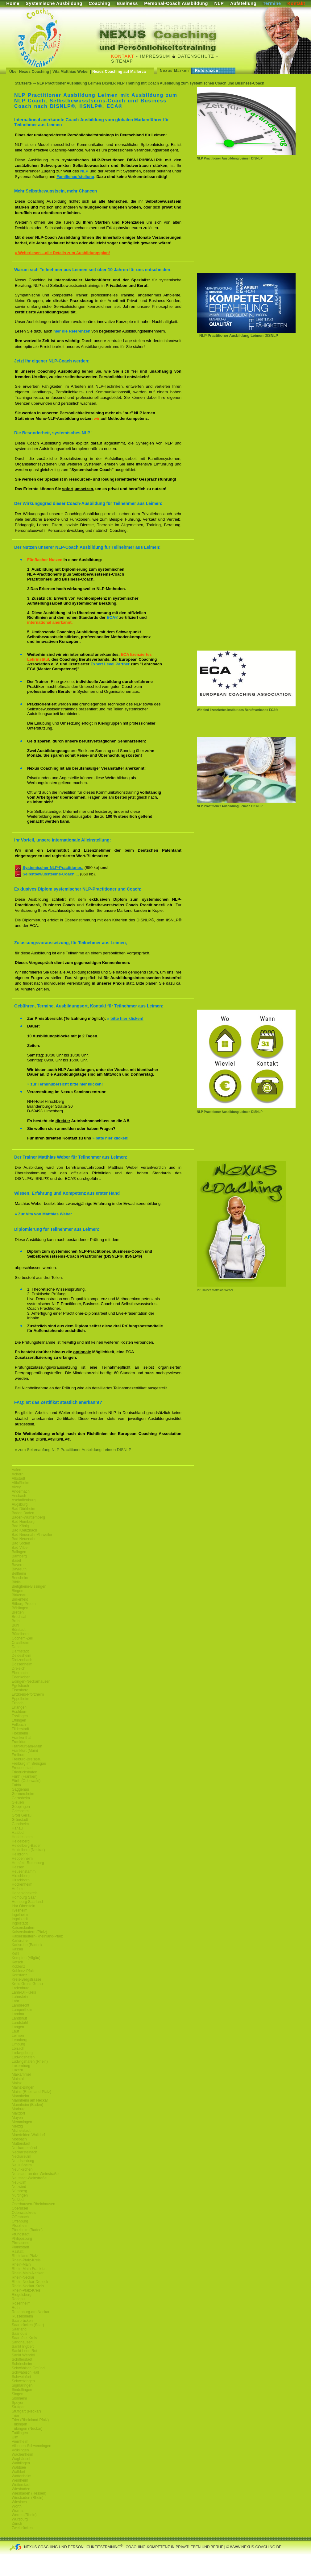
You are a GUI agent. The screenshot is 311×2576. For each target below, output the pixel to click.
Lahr (15, 2001)
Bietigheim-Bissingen (29, 1586)
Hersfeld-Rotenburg (28, 1863)
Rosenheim (21, 2303)
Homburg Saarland (27, 1902)
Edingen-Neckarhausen (31, 1681)
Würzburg (20, 2519)
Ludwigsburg (22, 2053)
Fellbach (19, 1724)
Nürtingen (20, 2195)
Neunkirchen (22, 2169)
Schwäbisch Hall (25, 2372)
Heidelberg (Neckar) (28, 1850)
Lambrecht (20, 2005)
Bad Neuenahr (23, 1539)
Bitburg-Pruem (23, 1604)
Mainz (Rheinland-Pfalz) (31, 2092)
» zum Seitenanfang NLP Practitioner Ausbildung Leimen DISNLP (73, 1449)
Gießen (18, 1802)
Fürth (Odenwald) (26, 1781)
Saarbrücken (22, 2320)
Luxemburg (21, 2066)
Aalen (16, 1470)
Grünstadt (20, 1819)
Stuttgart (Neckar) (26, 2411)
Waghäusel (21, 2459)
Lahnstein (20, 1997)
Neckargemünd (24, 2148)
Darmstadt (20, 1651)
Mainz (17, 2083)
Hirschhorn (21, 1880)
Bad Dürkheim (23, 1509)
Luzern (17, 2070)
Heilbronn (19, 1854)
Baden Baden (23, 1513)
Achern (17, 1474)
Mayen (17, 2117)
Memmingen (22, 2122)
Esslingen (20, 1716)
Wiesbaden (21, 2489)
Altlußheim (20, 1483)
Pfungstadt (20, 2234)
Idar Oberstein (23, 1906)
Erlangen (19, 1707)
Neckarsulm (21, 2156)
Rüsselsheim (22, 2316)
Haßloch (19, 1832)
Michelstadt (21, 2130)
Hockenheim (22, 1884)
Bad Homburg (23, 1522)
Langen (18, 2027)
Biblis (16, 1582)
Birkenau (19, 1595)
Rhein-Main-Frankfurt (29, 2269)
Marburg (19, 2109)
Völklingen (20, 2450)
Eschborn (19, 1712)
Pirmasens (20, 2243)
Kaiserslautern (23, 1927)
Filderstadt (20, 1729)
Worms (17, 2510)
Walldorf (18, 2472)
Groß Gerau (21, 1815)
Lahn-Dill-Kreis (24, 1992)
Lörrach (18, 2048)
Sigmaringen (22, 2385)
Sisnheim (19, 2398)
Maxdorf (18, 2113)
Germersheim (23, 1794)
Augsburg (19, 1504)
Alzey (16, 1487)
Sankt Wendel (23, 2355)
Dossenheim (22, 1664)
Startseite (23, 83)
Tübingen (19, 2424)
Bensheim (20, 1578)
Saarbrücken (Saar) (28, 2325)
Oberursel (20, 2208)
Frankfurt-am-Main (27, 1746)
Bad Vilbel (20, 1547)
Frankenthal (21, 1737)
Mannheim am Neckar (30, 2100)
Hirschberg (21, 1876)
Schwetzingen (23, 2381)
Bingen (17, 1591)
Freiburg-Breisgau (26, 1759)
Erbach (17, 1703)
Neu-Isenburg (23, 2161)
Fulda (16, 1785)
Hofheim (19, 1889)
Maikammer (21, 2074)
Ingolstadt (20, 1919)
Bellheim (19, 1573)
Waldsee (19, 2467)
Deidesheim (21, 1655)
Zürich (17, 2523)
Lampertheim (22, 2009)
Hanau (17, 1828)
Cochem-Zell (22, 1638)
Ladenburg (20, 1988)
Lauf (15, 2031)
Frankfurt (19, 1742)
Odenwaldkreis (24, 2212)
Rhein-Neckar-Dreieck (30, 2282)
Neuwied (19, 2187)
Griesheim (20, 1811)
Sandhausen (22, 2342)
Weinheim (20, 2480)
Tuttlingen (20, 2433)
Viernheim (20, 2441)
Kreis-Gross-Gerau (27, 1984)
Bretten (18, 1612)
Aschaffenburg (23, 1500)
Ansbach (19, 1496)
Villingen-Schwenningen (31, 2446)
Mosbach (19, 2139)
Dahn (16, 1647)
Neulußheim (22, 2165)
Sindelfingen (22, 2390)
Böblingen (20, 1608)
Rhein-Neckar (23, 2277)
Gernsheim (21, 1798)
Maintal (18, 2079)
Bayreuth (19, 1569)
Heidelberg (21, 1841)
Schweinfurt (21, 2377)
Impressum (155, 56)
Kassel (17, 1949)
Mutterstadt (21, 2143)
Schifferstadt (22, 2359)
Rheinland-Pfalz (25, 2256)
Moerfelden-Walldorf (28, 2135)
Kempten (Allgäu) (26, 1958)
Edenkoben (21, 1677)
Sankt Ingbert (23, 2346)
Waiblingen (21, 2463)
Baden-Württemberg (28, 1517)
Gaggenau (20, 1789)
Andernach (21, 1491)
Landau (18, 2014)
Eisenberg (20, 1690)
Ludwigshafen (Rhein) (30, 2061)
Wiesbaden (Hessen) (29, 2493)
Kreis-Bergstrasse (26, 1979)
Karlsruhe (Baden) (27, 1945)
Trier (15, 2415)
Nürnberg (19, 2191)
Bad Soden (21, 1543)
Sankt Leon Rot (24, 2351)
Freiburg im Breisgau (29, 1763)
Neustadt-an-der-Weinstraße (35, 2174)
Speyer (17, 2402)
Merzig (17, 2126)
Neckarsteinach (24, 2152)
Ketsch (17, 1962)
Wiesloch (19, 2502)
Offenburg (20, 2221)
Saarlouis (19, 2333)
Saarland (19, 2329)
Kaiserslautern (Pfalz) (29, 1932)
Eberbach (19, 1673)
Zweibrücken (22, 2528)
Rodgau (18, 2299)
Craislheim (20, 1642)
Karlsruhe (19, 1940)
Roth (15, 2307)
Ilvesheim (19, 1910)
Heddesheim (22, 1837)
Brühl (16, 1621)
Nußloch (19, 2200)
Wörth (17, 2506)
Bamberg (19, 1556)
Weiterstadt (21, 2485)
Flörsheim (20, 1733)
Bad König (20, 1526)
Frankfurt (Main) (25, 1750)
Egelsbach (20, 1686)
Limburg (18, 2044)
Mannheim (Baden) (27, 2105)
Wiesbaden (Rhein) (28, 2497)
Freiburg (19, 1755)
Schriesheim (22, 2364)
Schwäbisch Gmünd (28, 2368)
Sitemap (122, 61)
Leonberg (19, 2040)
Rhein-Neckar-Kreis (28, 2286)
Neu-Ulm (19, 2182)
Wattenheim (21, 2476)
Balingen (19, 1552)
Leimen (18, 2035)
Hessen (18, 1867)
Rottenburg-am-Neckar (30, 2312)
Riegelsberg (21, 2295)
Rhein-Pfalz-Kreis (26, 2260)
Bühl (15, 1625)
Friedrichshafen (24, 1772)
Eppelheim (20, 1699)
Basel (16, 1560)
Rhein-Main (21, 2264)
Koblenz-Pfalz (23, 1971)
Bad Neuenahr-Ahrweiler (32, 1534)
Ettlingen (19, 1720)
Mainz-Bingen (23, 2087)
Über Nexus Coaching (29, 71)
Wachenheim (22, 2454)
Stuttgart (19, 2407)
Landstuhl (20, 2022)
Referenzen (206, 70)
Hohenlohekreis (24, 1893)
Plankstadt (20, 2247)
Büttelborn (20, 1634)
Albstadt (18, 1478)
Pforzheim (20, 2225)
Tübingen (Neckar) (27, 2428)
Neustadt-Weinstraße (29, 2178)
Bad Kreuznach (24, 1530)
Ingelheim (20, 1914)
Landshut (19, 2018)
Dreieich (18, 1668)
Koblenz (18, 1966)
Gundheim (20, 1824)
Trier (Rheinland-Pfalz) (30, 2420)
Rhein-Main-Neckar (28, 2273)
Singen (17, 2394)
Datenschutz (196, 56)
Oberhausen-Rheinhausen (33, 2204)
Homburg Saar (24, 1897)
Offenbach (20, 2217)
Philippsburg (22, 2238)
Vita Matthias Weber (70, 71)
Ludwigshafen (23, 2057)
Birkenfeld (20, 1599)
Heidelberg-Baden (27, 1845)
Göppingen (21, 1807)
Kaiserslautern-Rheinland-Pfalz (37, 1936)
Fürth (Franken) (24, 1776)
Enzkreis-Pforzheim (28, 1694)
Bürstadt (19, 1629)
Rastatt (17, 2251)
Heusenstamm (23, 1871)
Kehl (15, 1953)
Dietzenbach (22, 1660)
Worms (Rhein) (24, 2515)
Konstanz (19, 1975)
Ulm (15, 2437)
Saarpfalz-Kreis (24, 2338)
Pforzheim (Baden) (27, 2230)
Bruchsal (19, 1617)
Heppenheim (22, 1858)
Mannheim (20, 2096)
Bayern (17, 1565)
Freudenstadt (23, 1768)
